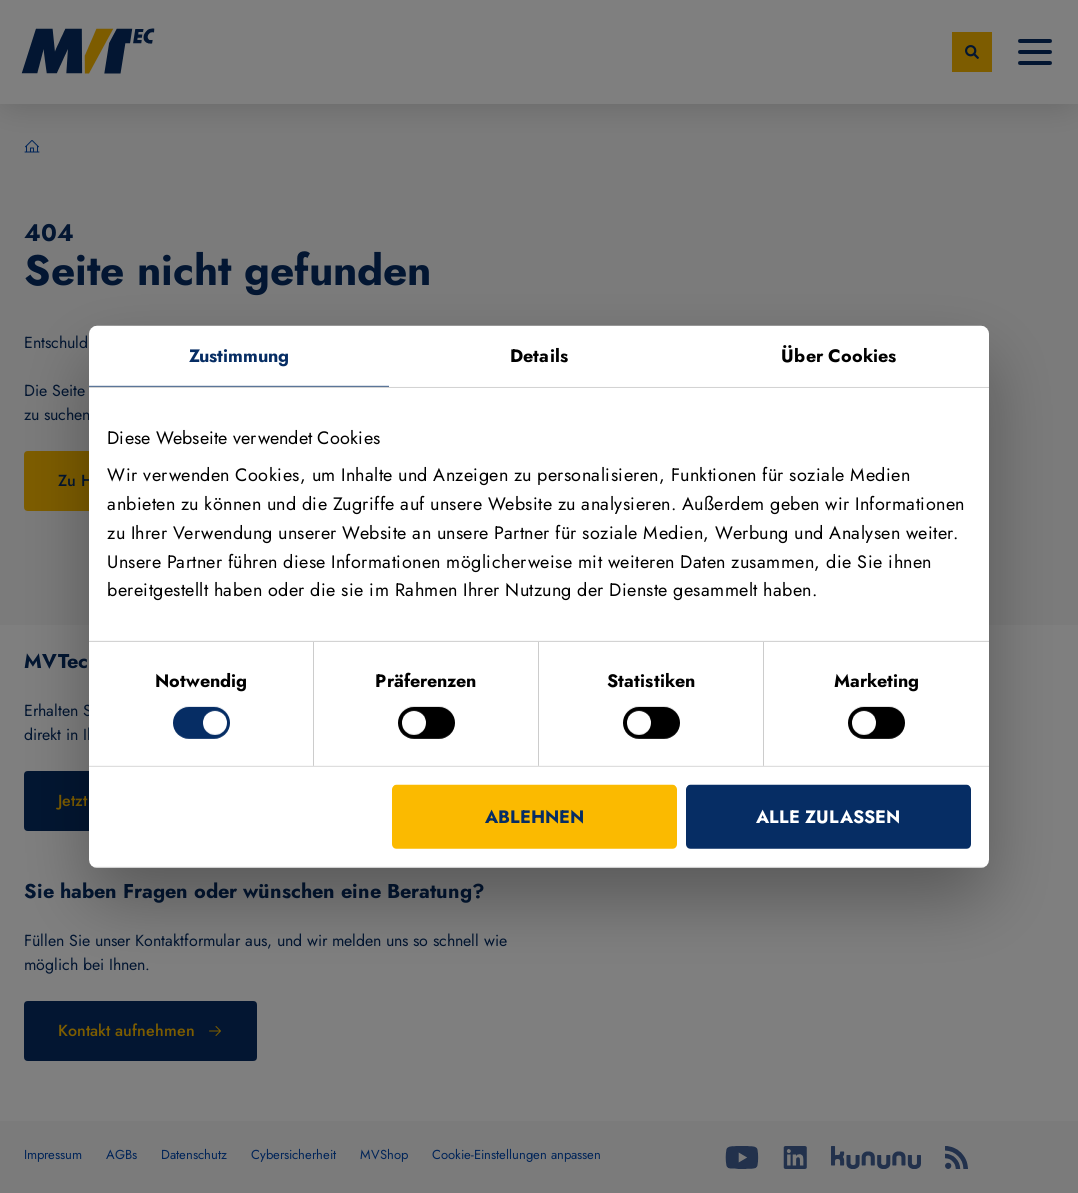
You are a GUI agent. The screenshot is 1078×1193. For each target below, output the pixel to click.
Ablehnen (534, 817)
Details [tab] (539, 355)
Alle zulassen (828, 817)
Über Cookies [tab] (838, 355)
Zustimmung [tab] (239, 355)
